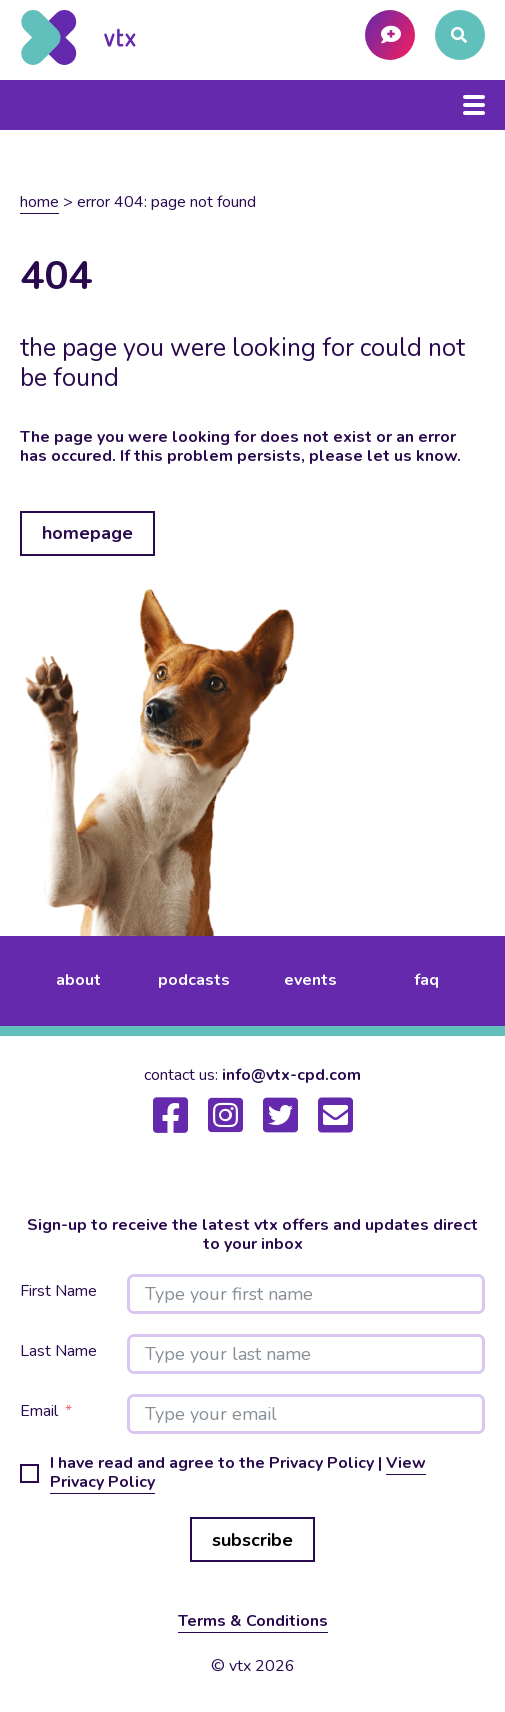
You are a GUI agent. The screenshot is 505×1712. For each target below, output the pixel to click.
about (78, 980)
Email (39, 1411)
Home (39, 202)
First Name (58, 1291)
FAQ (426, 980)
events (310, 980)
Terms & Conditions (253, 1621)
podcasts (194, 980)
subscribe (252, 1540)
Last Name (58, 1351)
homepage (87, 533)
